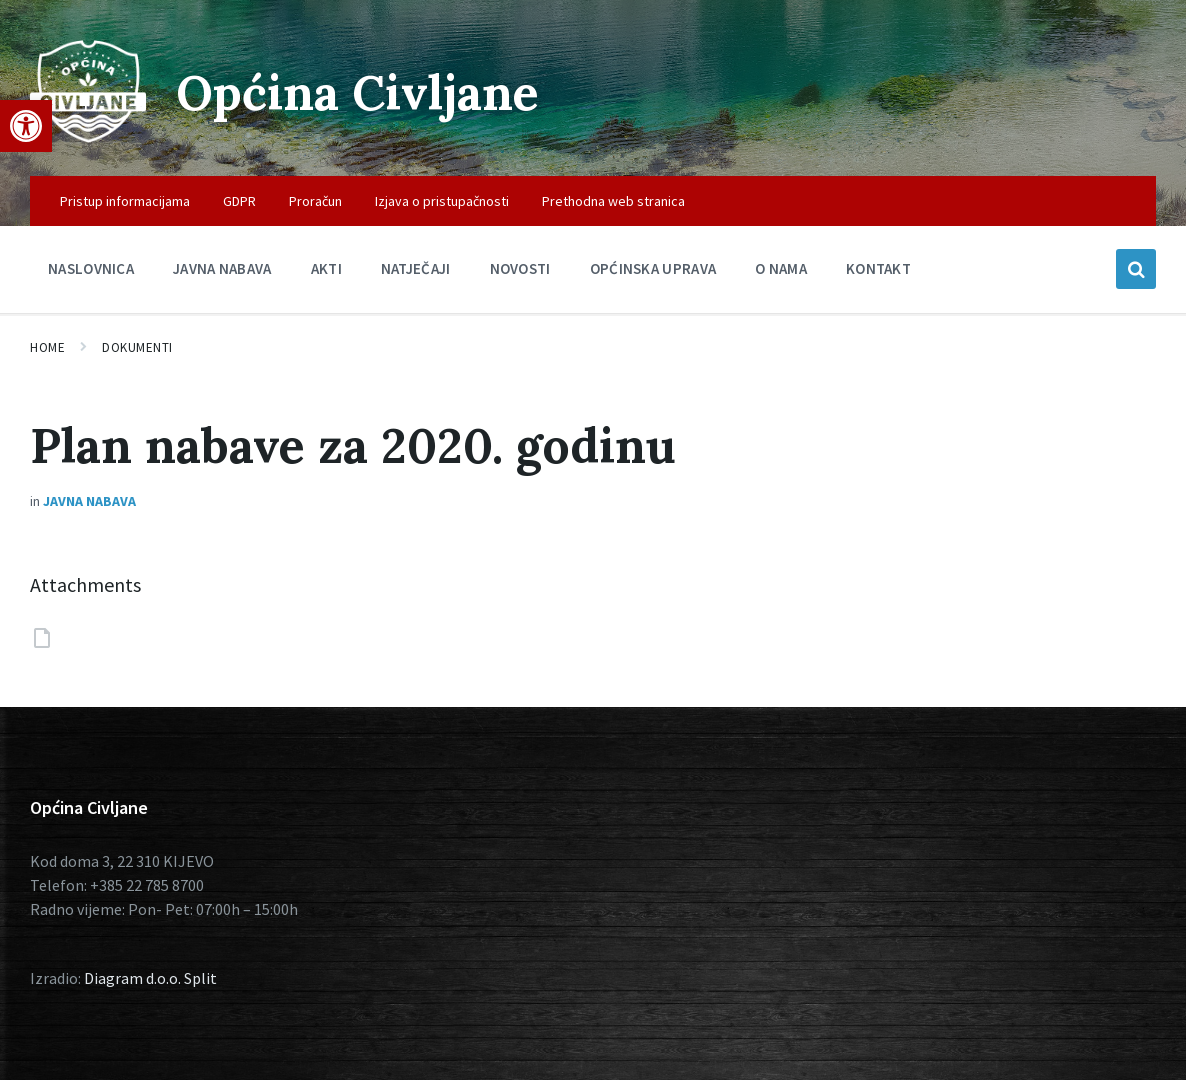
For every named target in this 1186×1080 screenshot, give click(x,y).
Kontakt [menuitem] (878, 268)
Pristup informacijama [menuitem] (125, 201)
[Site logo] (88, 137)
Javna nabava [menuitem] (222, 268)
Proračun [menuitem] (315, 201)
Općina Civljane (357, 92)
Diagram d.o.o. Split (150, 978)
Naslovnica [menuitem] (91, 268)
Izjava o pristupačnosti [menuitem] (442, 201)
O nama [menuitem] (781, 268)
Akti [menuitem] (326, 268)
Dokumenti (137, 347)
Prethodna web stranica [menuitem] (613, 201)
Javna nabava (89, 501)
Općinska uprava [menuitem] (653, 268)
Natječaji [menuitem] (416, 268)
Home (47, 347)
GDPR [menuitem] (239, 201)
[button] (26, 126)
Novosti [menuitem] (520, 268)
